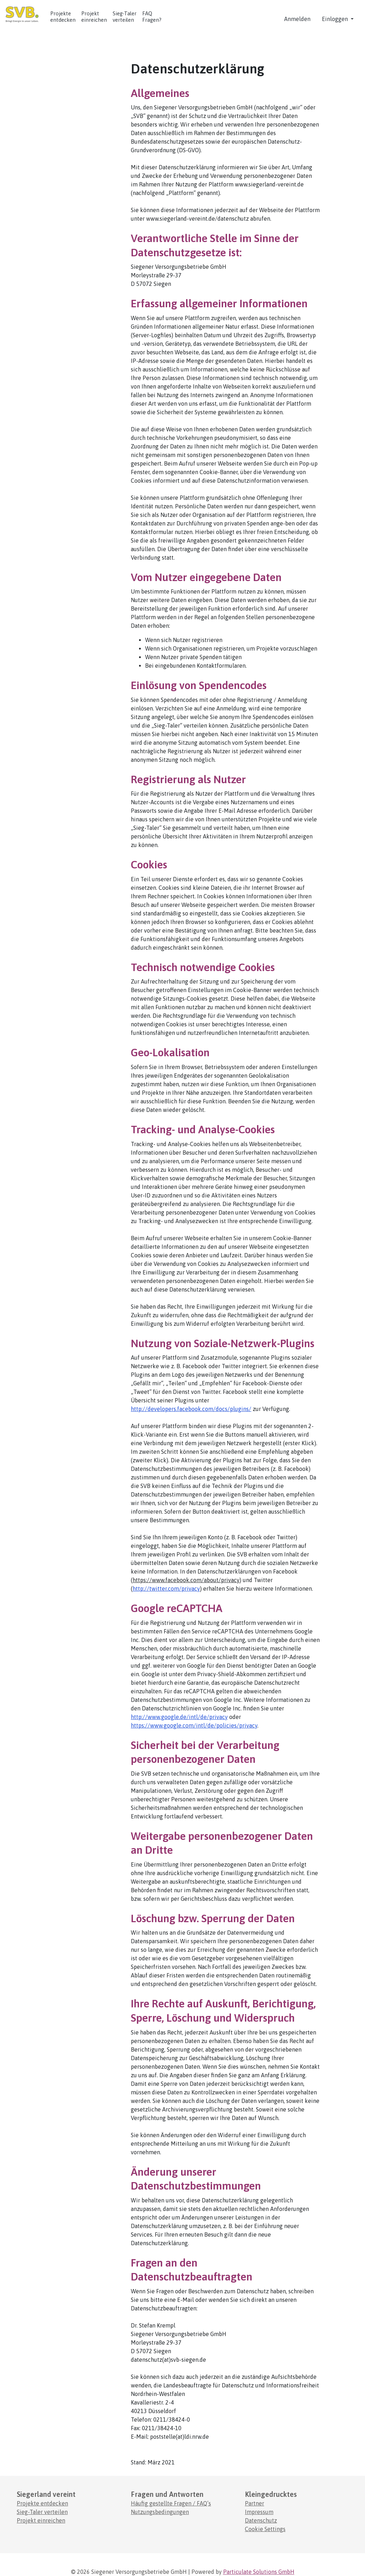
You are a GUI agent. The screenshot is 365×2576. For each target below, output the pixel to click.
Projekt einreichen (94, 16)
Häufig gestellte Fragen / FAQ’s (171, 2503)
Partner (254, 2503)
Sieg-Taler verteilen (42, 2512)
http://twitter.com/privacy (166, 1588)
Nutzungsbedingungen (160, 2512)
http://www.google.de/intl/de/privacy (179, 1717)
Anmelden (297, 19)
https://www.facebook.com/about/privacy (186, 1580)
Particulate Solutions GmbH (258, 2572)
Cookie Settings (265, 2529)
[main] (182, 1258)
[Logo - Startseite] (25, 14)
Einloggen (335, 19)
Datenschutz (261, 2520)
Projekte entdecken (63, 16)
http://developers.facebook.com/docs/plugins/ (191, 1409)
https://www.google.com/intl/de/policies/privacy (194, 1725)
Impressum (259, 2512)
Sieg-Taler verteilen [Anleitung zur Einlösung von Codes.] (125, 16)
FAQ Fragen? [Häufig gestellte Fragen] (151, 16)
